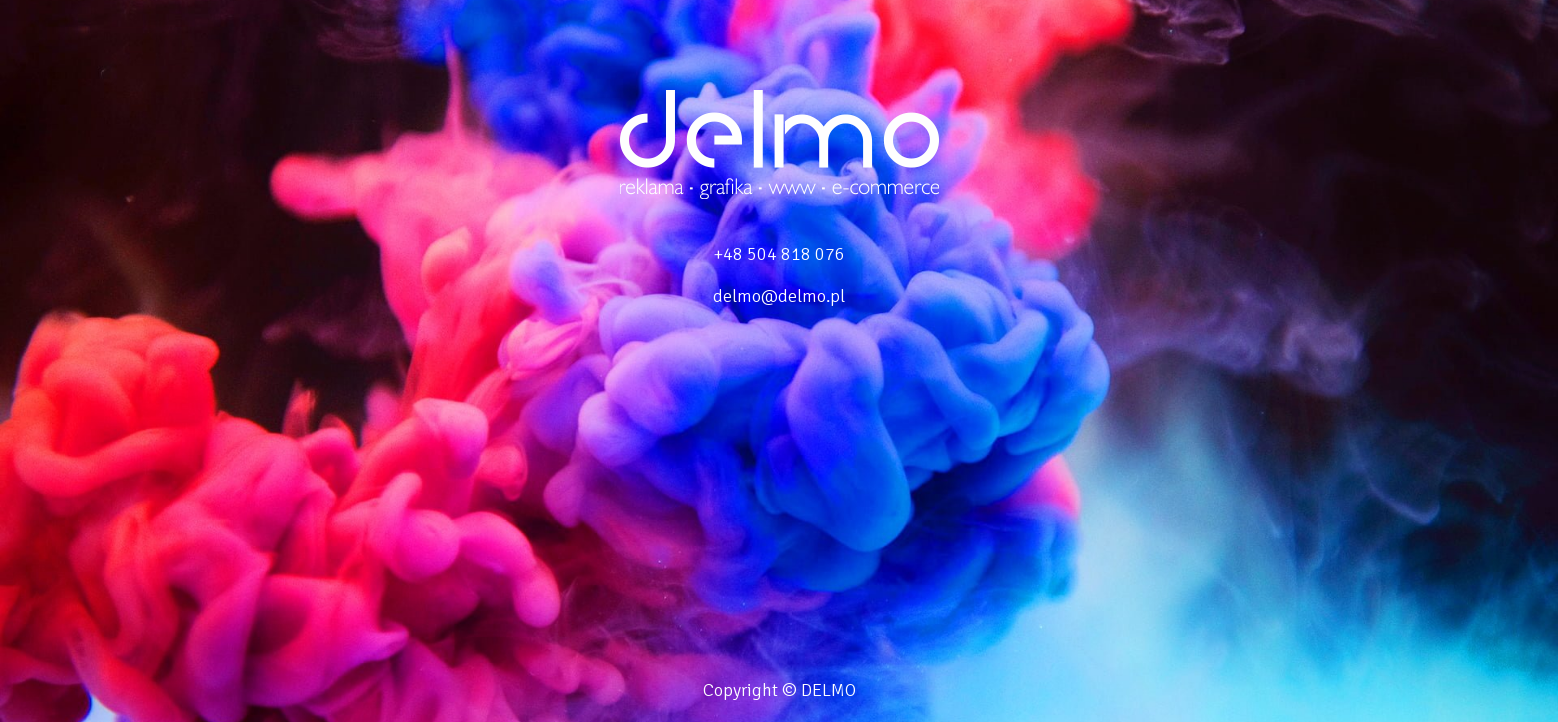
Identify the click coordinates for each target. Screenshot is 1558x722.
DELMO (828, 690)
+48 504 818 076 (779, 254)
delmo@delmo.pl (779, 296)
